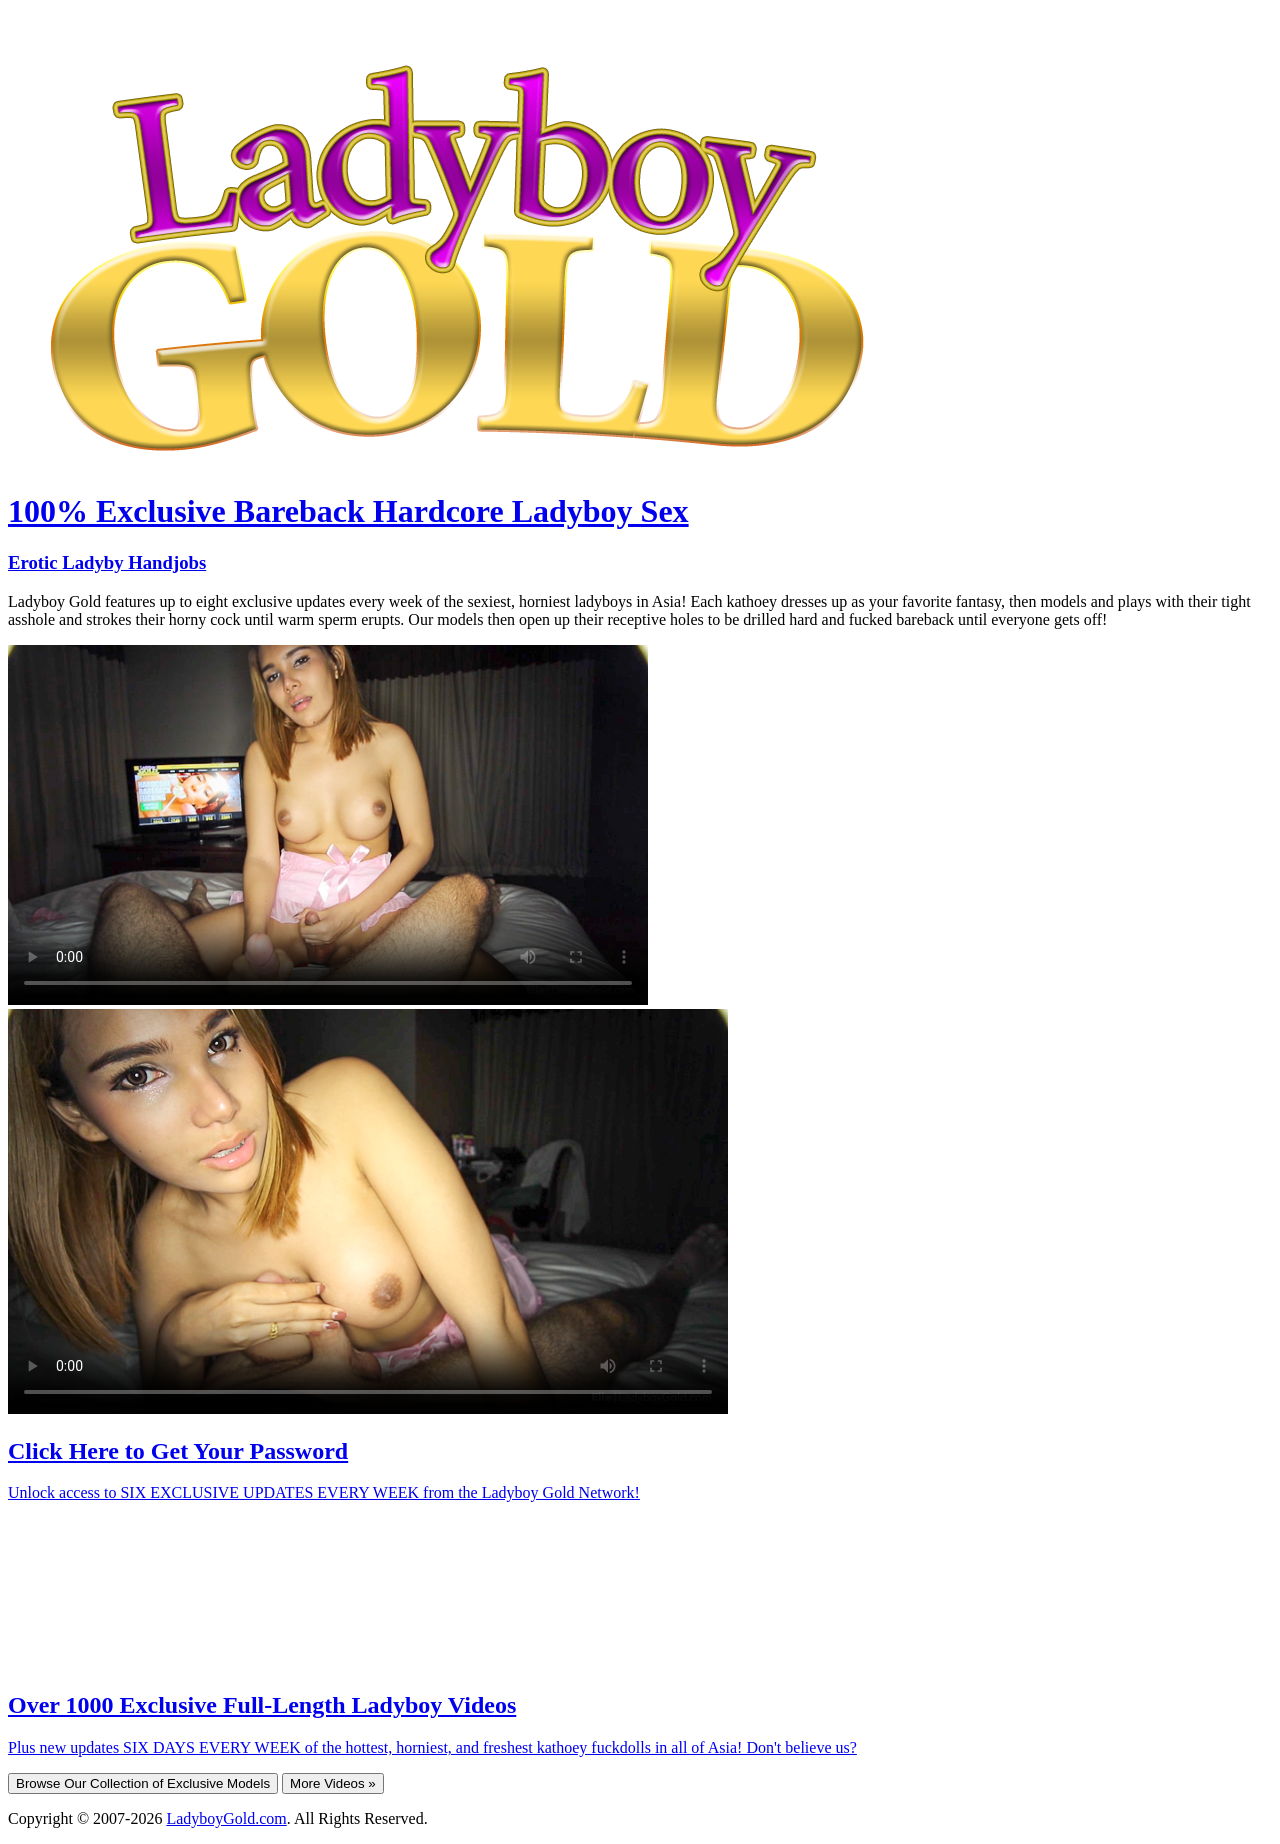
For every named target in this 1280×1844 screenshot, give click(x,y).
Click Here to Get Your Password (178, 1451)
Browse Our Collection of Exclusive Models (143, 1783)
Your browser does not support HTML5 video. (328, 825)
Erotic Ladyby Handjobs (107, 562)
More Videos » (333, 1783)
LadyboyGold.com (226, 1818)
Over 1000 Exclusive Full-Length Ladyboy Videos (262, 1705)
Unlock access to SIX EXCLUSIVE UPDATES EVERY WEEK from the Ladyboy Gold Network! (324, 1492)
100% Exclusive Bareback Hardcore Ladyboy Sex (348, 511)
